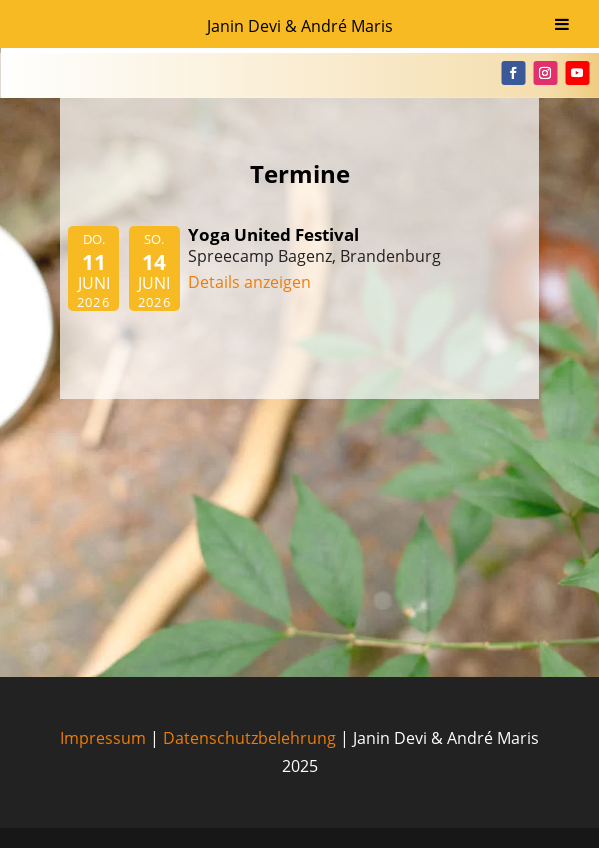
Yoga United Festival (273, 234)
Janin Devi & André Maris (300, 26)
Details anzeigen (249, 282)
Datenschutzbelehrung (249, 738)
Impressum (103, 738)
